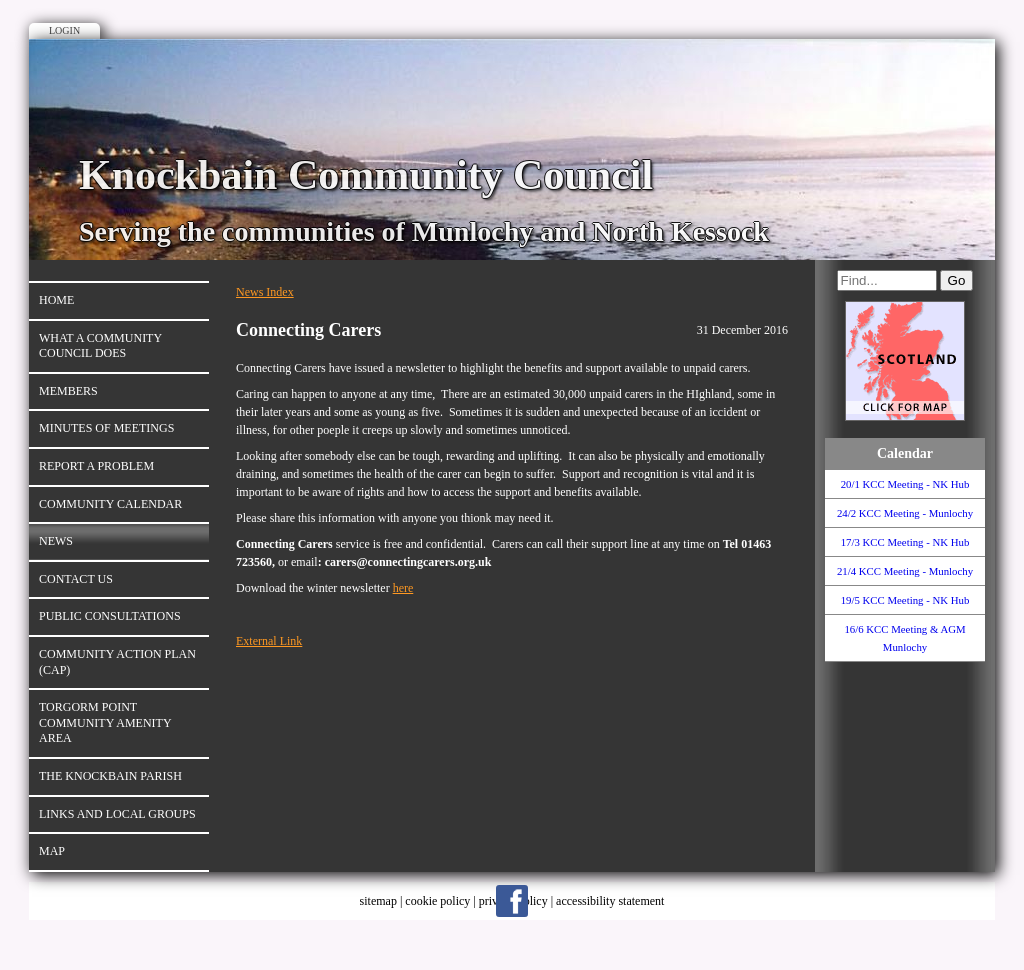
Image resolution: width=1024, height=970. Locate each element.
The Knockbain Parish (110, 776)
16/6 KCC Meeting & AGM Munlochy (904, 638)
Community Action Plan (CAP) (117, 662)
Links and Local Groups (117, 814)
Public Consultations (110, 616)
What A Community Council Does (100, 346)
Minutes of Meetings (106, 428)
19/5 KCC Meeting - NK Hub (905, 600)
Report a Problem (96, 466)
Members (68, 391)
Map (52, 851)
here (403, 588)
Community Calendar (110, 504)
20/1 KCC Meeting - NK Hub (905, 484)
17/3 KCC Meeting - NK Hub (905, 542)
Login (64, 30)
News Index (265, 292)
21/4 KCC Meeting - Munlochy (905, 571)
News (56, 541)
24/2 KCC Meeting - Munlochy (905, 513)
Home (56, 300)
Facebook (512, 901)
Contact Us (76, 579)
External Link (269, 641)
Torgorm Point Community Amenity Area (105, 722)
